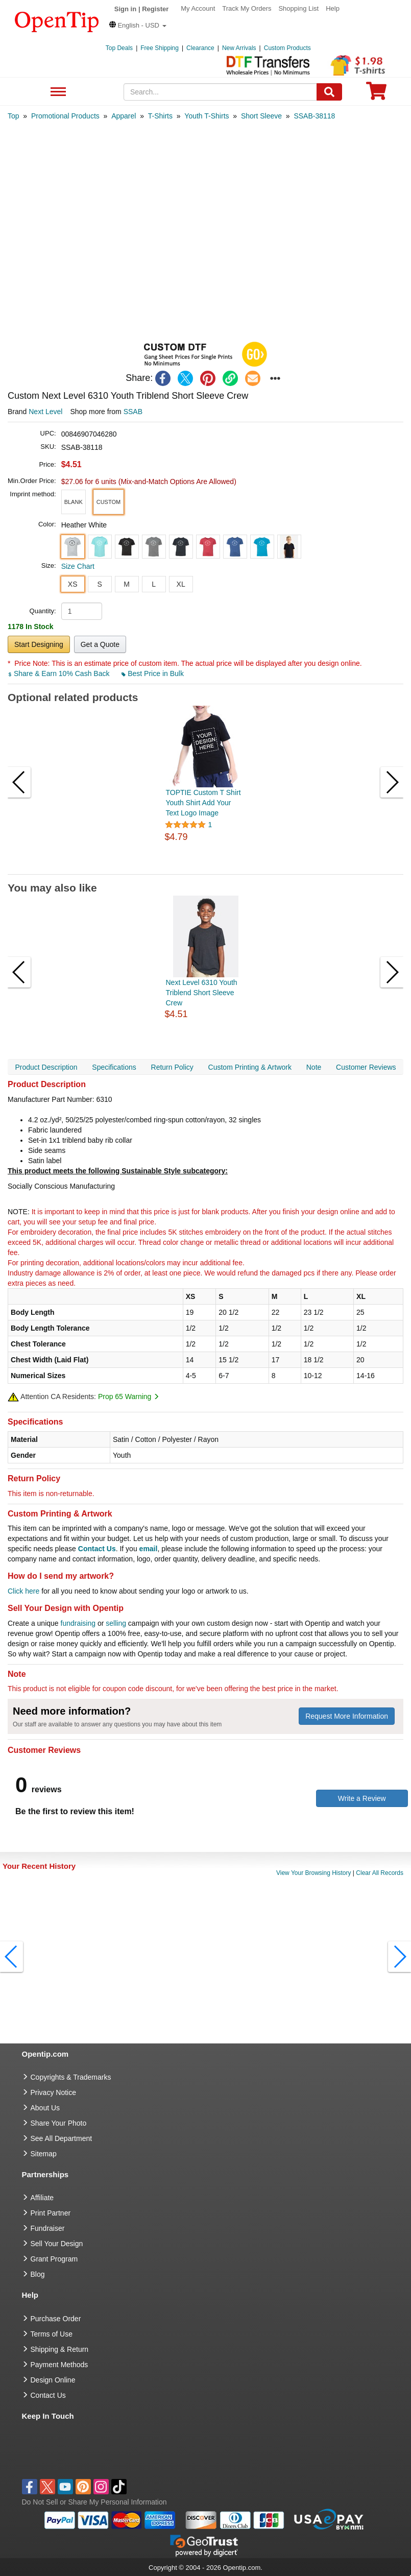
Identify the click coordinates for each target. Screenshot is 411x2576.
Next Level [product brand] (45, 411)
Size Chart (77, 566)
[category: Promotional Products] (65, 116)
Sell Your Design (57, 2244)
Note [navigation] (314, 1067)
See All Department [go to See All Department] (61, 2138)
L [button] (154, 584)
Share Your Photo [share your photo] (59, 2123)
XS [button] (73, 584)
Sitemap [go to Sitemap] (44, 2154)
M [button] (127, 584)
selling (116, 1623)
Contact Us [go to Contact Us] (48, 2395)
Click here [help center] (23, 1591)
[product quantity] (81, 611)
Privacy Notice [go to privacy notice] (53, 2092)
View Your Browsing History (313, 1872)
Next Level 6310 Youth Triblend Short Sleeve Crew (201, 992)
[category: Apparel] (123, 116)
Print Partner (51, 2213)
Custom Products (287, 48)
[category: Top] (13, 116)
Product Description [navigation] (46, 1067)
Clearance (200, 48)
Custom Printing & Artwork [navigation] (250, 1067)
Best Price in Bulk (153, 673)
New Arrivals (239, 48)
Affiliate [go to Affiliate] (42, 2198)
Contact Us (97, 1549)
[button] (137, 25)
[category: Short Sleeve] (261, 116)
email (148, 1549)
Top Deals (119, 48)
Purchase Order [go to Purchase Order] (56, 2319)
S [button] (99, 584)
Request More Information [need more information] (346, 1716)
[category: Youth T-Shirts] (206, 116)
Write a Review (362, 1798)
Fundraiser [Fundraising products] (48, 2228)
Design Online (53, 2380)
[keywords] (220, 92)
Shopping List (298, 8)
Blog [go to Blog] (38, 2274)
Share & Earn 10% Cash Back (59, 673)
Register (155, 9)
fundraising (78, 1623)
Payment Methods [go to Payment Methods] (59, 2365)
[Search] (329, 92)
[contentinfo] (57, 21)
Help (333, 8)
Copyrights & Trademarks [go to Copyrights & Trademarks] (71, 2077)
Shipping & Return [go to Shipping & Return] (60, 2349)
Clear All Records (379, 1872)
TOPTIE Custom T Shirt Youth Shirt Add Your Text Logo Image (203, 802)
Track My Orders (246, 8)
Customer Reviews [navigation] (366, 1067)
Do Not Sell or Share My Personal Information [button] (94, 2502)
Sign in (125, 9)
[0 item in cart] (376, 94)
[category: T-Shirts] (160, 116)
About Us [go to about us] (45, 2108)
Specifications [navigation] (114, 1067)
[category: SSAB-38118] (314, 116)
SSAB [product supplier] (133, 411)
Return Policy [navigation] (172, 1067)
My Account (198, 8)
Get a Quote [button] (100, 644)
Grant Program (54, 2259)
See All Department (57, 92)
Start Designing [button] (38, 644)
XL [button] (181, 584)
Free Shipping (159, 48)
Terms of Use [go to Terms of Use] (51, 2334)
